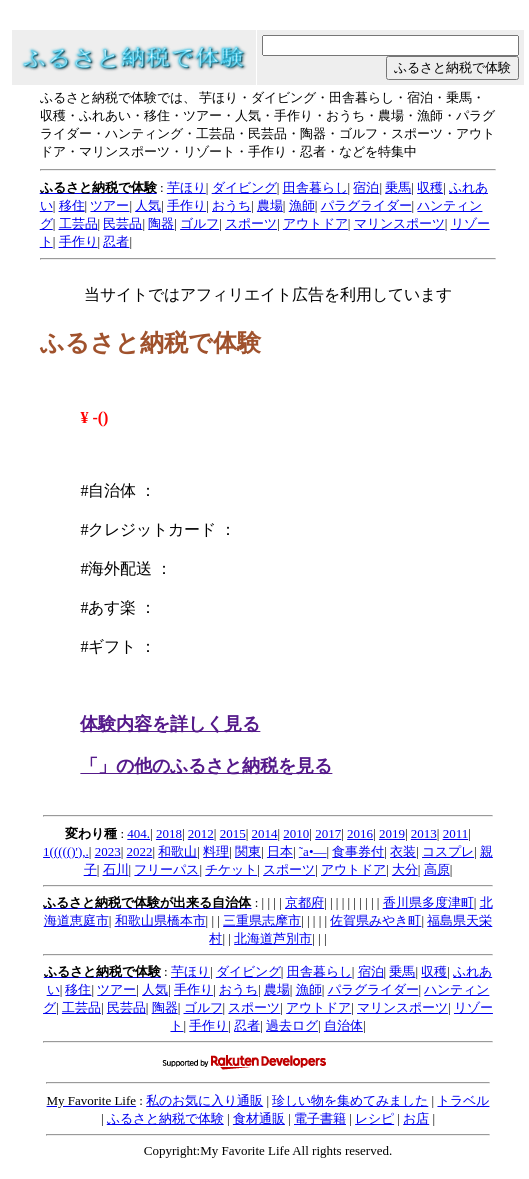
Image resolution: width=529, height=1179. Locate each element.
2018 (169, 833)
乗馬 (398, 187)
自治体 (343, 1025)
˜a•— (313, 851)
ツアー (109, 205)
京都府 (304, 902)
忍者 (116, 241)
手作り (186, 205)
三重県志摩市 (262, 920)
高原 (437, 869)
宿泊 (366, 187)
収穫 (430, 187)
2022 (139, 851)
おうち (231, 205)
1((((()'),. (66, 851)
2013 (424, 833)
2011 (456, 833)
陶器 (161, 223)
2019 (392, 833)
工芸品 (78, 223)
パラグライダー (366, 205)
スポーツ (251, 223)
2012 (201, 833)
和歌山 (177, 851)
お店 (416, 1118)
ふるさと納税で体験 (165, 1118)
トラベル (463, 1100)
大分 (405, 869)
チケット (231, 869)
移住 (72, 205)
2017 (328, 833)
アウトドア (315, 223)
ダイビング (244, 187)
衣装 (403, 851)
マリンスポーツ (399, 223)
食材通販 (259, 1118)
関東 (248, 851)
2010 (296, 833)
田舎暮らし (315, 187)
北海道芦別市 (273, 938)
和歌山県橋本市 (160, 920)
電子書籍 (320, 1118)
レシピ (374, 1118)
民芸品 (122, 223)
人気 (148, 205)
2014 (265, 833)
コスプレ (448, 851)
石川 (116, 869)
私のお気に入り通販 (204, 1100)
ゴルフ (199, 223)
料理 (216, 851)
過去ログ (292, 1025)
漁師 (302, 205)
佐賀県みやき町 (375, 920)
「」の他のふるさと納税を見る (206, 766)
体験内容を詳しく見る (170, 724)
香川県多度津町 (428, 902)
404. (138, 833)
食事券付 (358, 851)
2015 (233, 833)
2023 (108, 851)
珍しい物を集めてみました (350, 1100)
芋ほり (186, 187)
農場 (270, 205)
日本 (280, 851)
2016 (360, 833)
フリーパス (166, 869)
